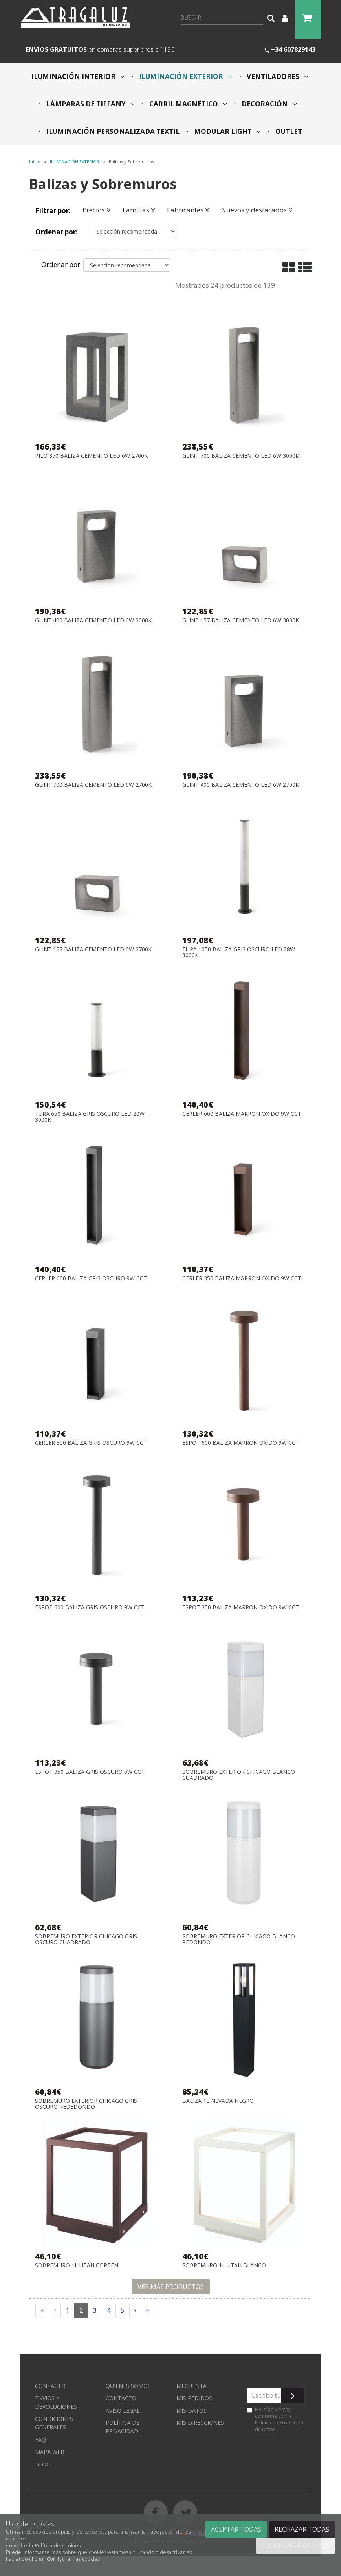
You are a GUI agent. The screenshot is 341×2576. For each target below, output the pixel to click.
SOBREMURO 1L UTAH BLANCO (224, 2265)
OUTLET (288, 131)
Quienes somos (128, 2386)
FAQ (40, 2439)
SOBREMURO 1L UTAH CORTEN (76, 2265)
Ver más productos (171, 2286)
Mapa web (49, 2451)
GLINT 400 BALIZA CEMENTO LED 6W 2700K (240, 785)
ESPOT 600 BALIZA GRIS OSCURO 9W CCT (90, 1607)
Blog (42, 2464)
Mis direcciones (200, 2422)
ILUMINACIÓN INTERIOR (78, 76)
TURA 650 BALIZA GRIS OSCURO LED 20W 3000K (90, 1117)
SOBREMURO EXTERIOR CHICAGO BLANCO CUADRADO (238, 1775)
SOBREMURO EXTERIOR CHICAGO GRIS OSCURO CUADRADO (86, 1939)
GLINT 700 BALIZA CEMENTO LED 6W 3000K (240, 456)
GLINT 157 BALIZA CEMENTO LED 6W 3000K (240, 620)
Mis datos (191, 2410)
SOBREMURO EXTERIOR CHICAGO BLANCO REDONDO (238, 1939)
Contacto (50, 2386)
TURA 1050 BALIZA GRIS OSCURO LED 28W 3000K (238, 952)
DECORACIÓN (268, 103)
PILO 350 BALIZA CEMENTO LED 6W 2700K (91, 456)
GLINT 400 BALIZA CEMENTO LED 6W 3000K (93, 620)
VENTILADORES (276, 76)
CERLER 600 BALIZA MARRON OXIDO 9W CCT (241, 1114)
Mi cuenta (191, 2386)
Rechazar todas (302, 2529)
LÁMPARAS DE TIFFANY (90, 103)
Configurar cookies (295, 2545)
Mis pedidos (194, 2398)
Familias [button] (139, 209)
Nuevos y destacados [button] (257, 209)
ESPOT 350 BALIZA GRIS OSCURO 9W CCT (90, 1772)
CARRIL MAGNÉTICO (187, 103)
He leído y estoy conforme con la (275, 2419)
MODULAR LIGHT (226, 131)
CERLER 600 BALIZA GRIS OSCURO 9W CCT (91, 1278)
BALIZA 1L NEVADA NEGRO (218, 2101)
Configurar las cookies (73, 2559)
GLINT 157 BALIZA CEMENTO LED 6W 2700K (93, 949)
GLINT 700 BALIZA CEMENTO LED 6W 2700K (93, 785)
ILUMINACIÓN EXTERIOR (185, 76)
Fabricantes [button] (188, 209)
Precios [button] (96, 209)
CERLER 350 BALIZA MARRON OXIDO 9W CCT (241, 1278)
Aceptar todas (236, 2529)
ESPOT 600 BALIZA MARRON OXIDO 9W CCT (240, 1443)
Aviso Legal (123, 2410)
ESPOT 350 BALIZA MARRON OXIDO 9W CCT (240, 1607)
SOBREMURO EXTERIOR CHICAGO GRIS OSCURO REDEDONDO (86, 2104)
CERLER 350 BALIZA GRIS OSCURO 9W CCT (91, 1443)
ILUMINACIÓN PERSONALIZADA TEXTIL (112, 131)
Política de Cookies (58, 2545)
